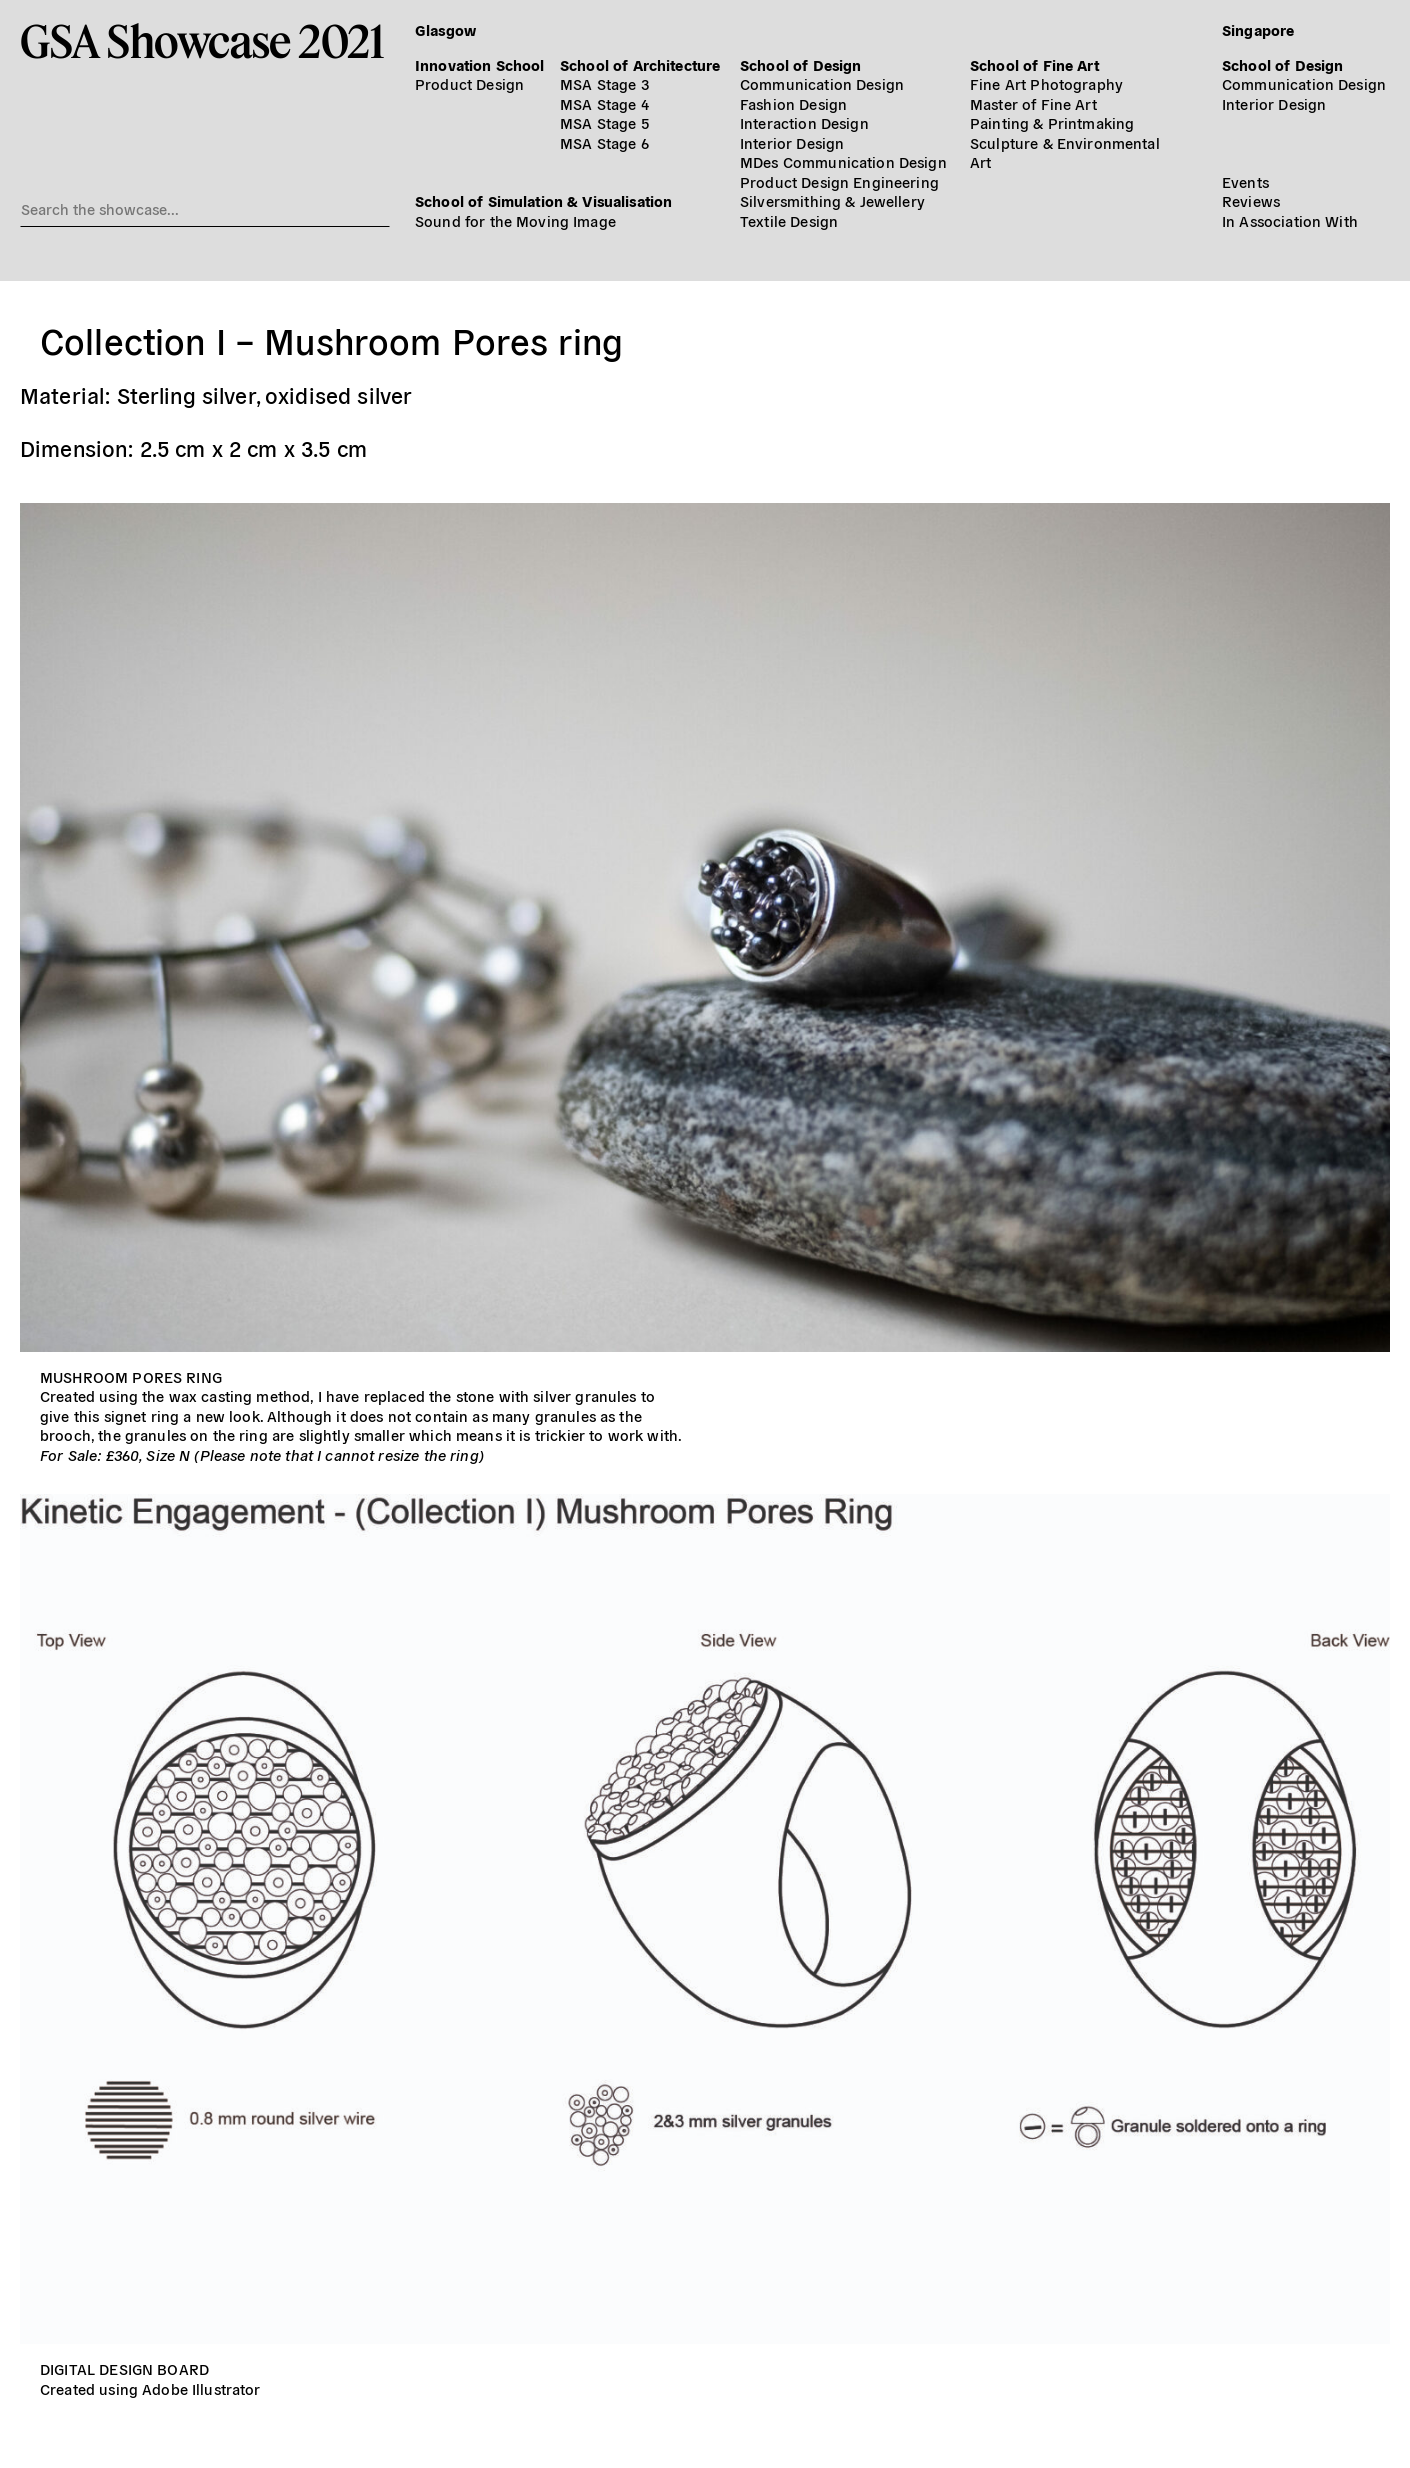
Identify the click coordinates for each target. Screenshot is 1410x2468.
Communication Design (822, 83)
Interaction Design (804, 122)
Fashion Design (793, 103)
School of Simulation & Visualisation (543, 200)
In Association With (1290, 220)
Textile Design (789, 220)
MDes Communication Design (843, 161)
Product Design (469, 83)
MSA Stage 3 (604, 83)
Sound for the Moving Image (515, 220)
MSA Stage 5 (604, 122)
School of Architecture (640, 64)
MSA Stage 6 (604, 142)
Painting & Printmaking (1052, 122)
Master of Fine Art (1033, 103)
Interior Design (792, 142)
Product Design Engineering (839, 181)
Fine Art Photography (1046, 83)
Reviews (1251, 200)
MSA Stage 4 (604, 103)
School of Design (800, 64)
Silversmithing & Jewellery (832, 200)
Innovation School (480, 64)
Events (1245, 181)
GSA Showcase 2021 (202, 40)
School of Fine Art (1034, 64)
